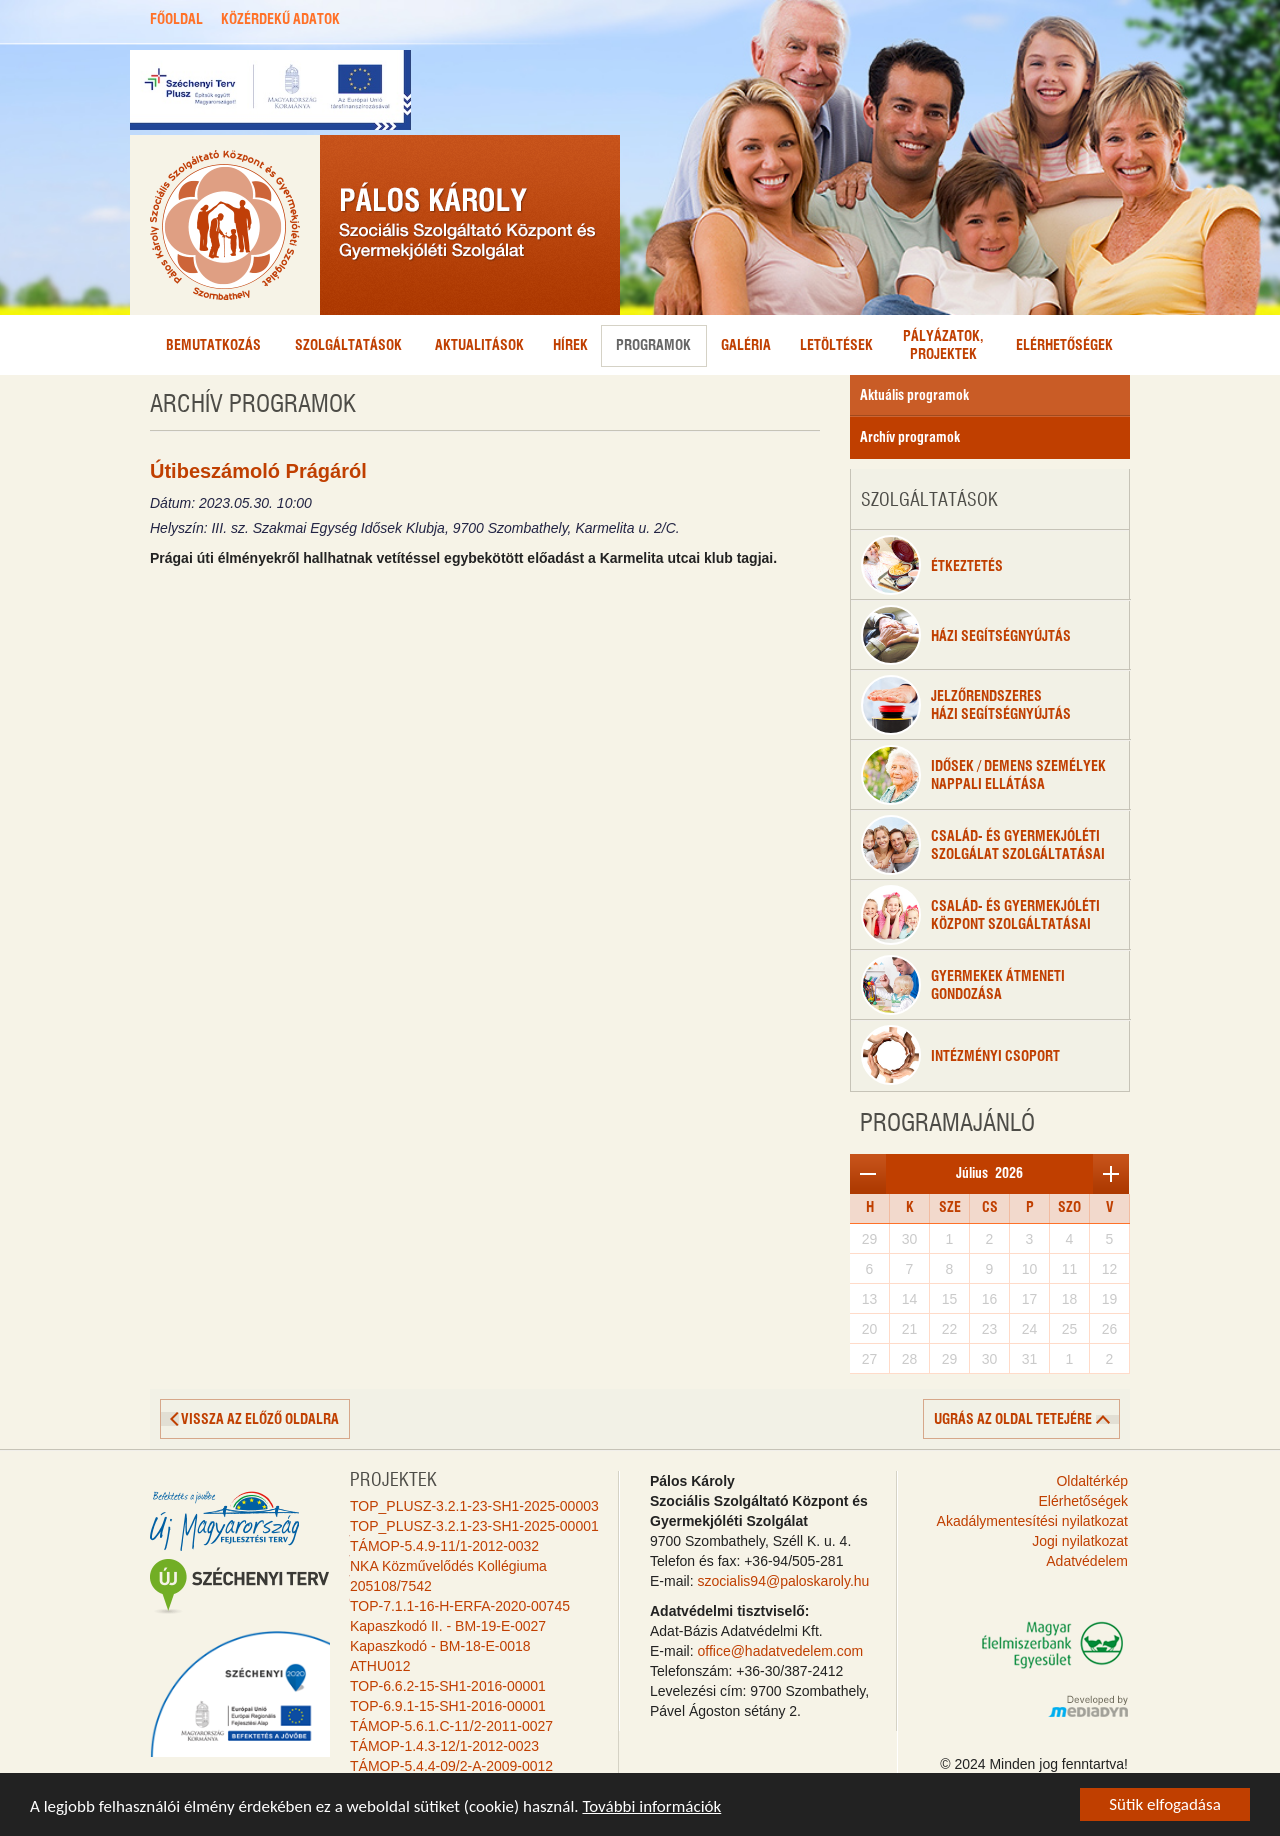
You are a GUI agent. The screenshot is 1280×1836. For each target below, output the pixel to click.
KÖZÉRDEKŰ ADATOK (280, 20)
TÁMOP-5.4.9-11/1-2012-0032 (444, 1546)
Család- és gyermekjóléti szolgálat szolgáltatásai (983, 845)
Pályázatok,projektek (943, 346)
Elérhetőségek (1064, 346)
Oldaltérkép (1092, 1481)
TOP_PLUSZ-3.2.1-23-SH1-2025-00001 (474, 1526)
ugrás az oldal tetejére (1013, 1420)
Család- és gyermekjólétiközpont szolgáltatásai (980, 915)
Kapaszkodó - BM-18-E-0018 (440, 1646)
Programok (653, 346)
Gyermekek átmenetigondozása (963, 985)
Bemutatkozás (213, 346)
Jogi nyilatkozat (1080, 1541)
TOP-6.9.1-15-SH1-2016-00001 (448, 1706)
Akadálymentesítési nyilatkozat (1032, 1521)
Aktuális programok (914, 396)
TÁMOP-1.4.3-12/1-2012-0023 (444, 1746)
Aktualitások (479, 346)
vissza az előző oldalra (260, 1420)
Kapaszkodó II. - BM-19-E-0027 (448, 1626)
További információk (651, 1806)
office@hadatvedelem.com (780, 1651)
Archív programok (910, 438)
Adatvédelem (1087, 1561)
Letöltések (836, 346)
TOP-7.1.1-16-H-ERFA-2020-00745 (460, 1606)
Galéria (746, 346)
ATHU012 (380, 1666)
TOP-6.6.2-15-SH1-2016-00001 (448, 1686)
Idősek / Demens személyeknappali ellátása (983, 775)
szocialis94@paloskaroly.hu (783, 1581)
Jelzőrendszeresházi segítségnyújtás (966, 705)
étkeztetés (932, 565)
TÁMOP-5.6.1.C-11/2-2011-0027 (451, 1726)
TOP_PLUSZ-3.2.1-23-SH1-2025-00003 (474, 1506)
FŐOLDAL (176, 20)
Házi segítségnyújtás (966, 635)
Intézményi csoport (960, 1055)
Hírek (570, 346)
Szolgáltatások (348, 346)
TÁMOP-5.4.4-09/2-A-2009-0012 (451, 1766)
